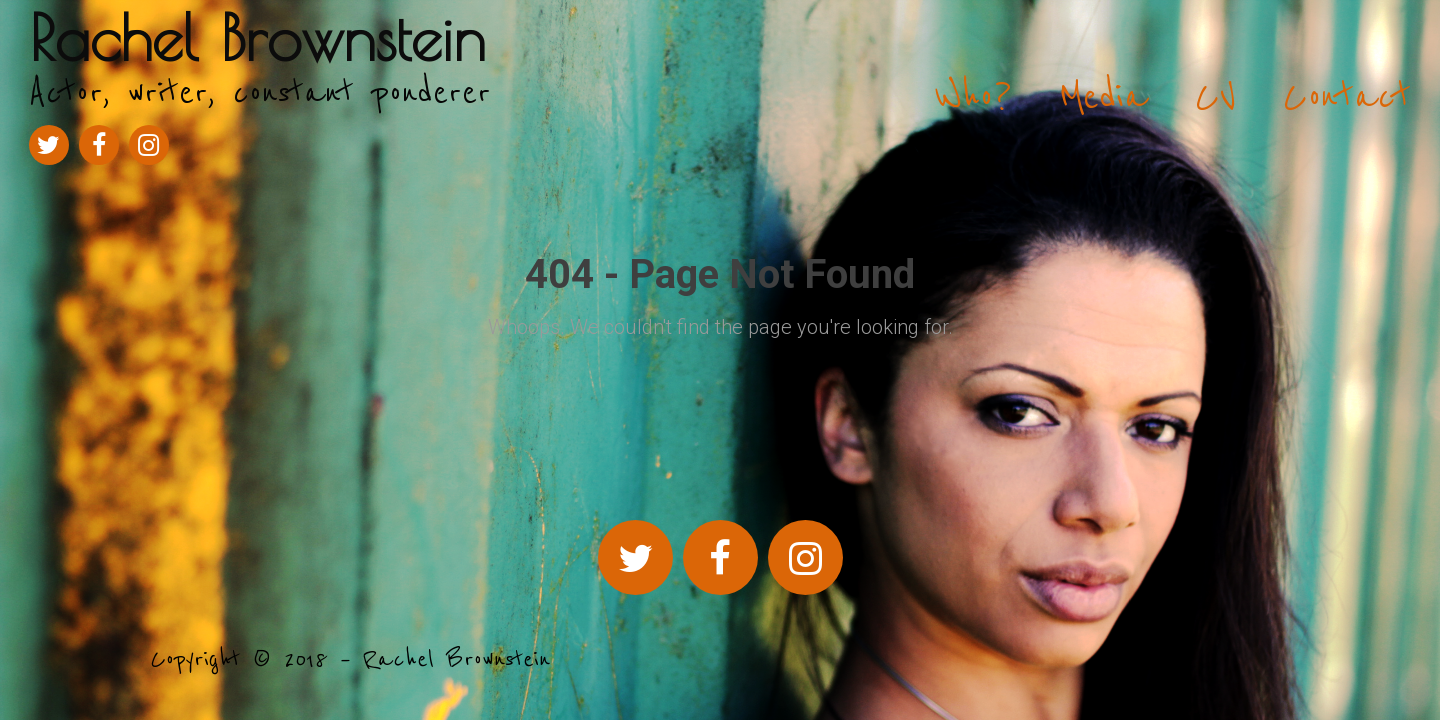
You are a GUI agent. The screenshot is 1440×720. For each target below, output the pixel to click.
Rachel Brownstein (257, 37)
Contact (1347, 97)
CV (1215, 97)
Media (1103, 97)
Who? (973, 97)
